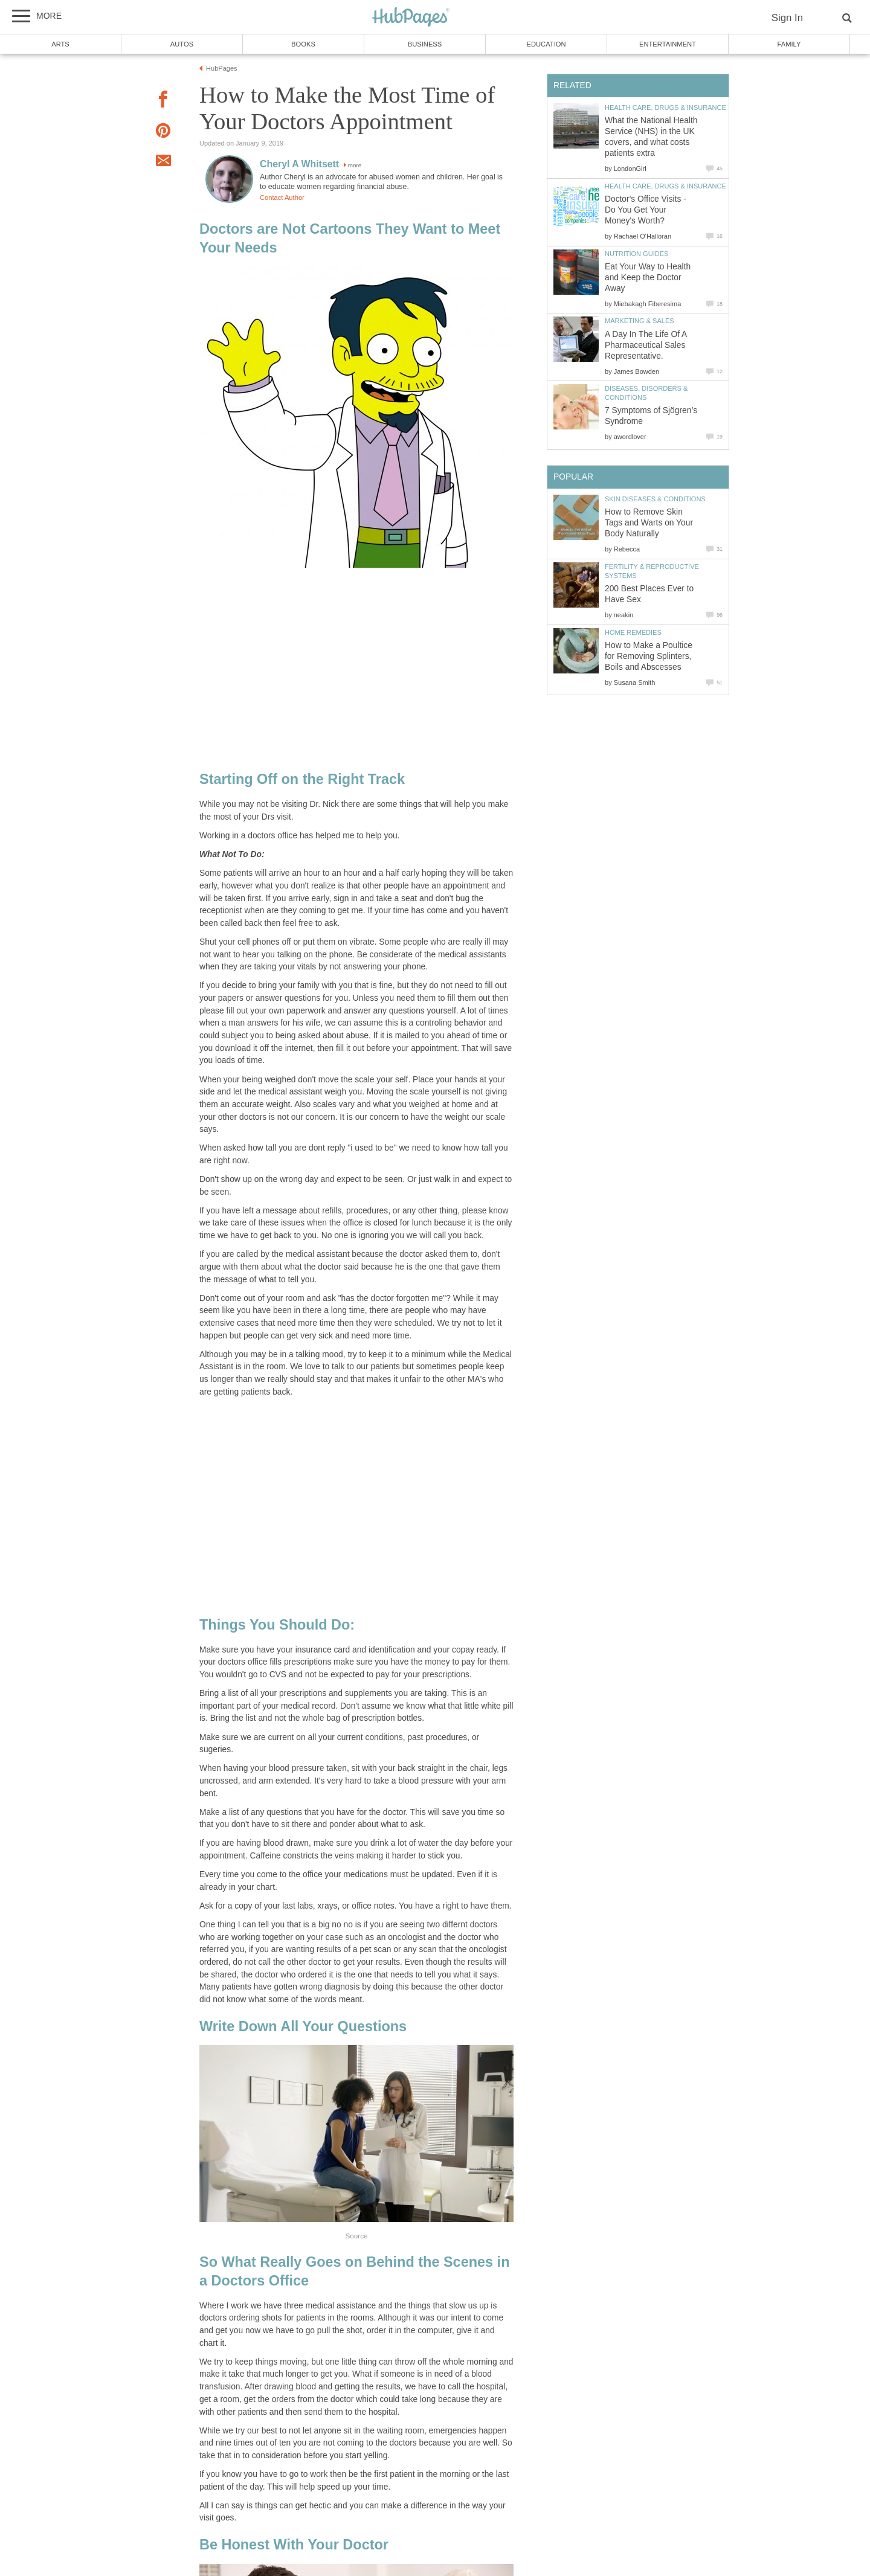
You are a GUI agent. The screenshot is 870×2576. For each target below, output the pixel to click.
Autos (181, 44)
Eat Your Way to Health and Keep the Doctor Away (648, 277)
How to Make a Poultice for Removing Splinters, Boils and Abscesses (648, 656)
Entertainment (667, 44)
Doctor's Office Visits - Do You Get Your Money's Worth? (645, 209)
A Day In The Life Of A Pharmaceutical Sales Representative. (646, 345)
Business (425, 44)
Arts (60, 44)
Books (303, 44)
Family (789, 44)
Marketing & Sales (639, 320)
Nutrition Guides (636, 253)
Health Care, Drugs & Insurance (665, 107)
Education (546, 44)
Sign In (787, 18)
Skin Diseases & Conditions (655, 499)
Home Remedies (633, 632)
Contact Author (282, 197)
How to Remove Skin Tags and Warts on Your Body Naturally (649, 522)
